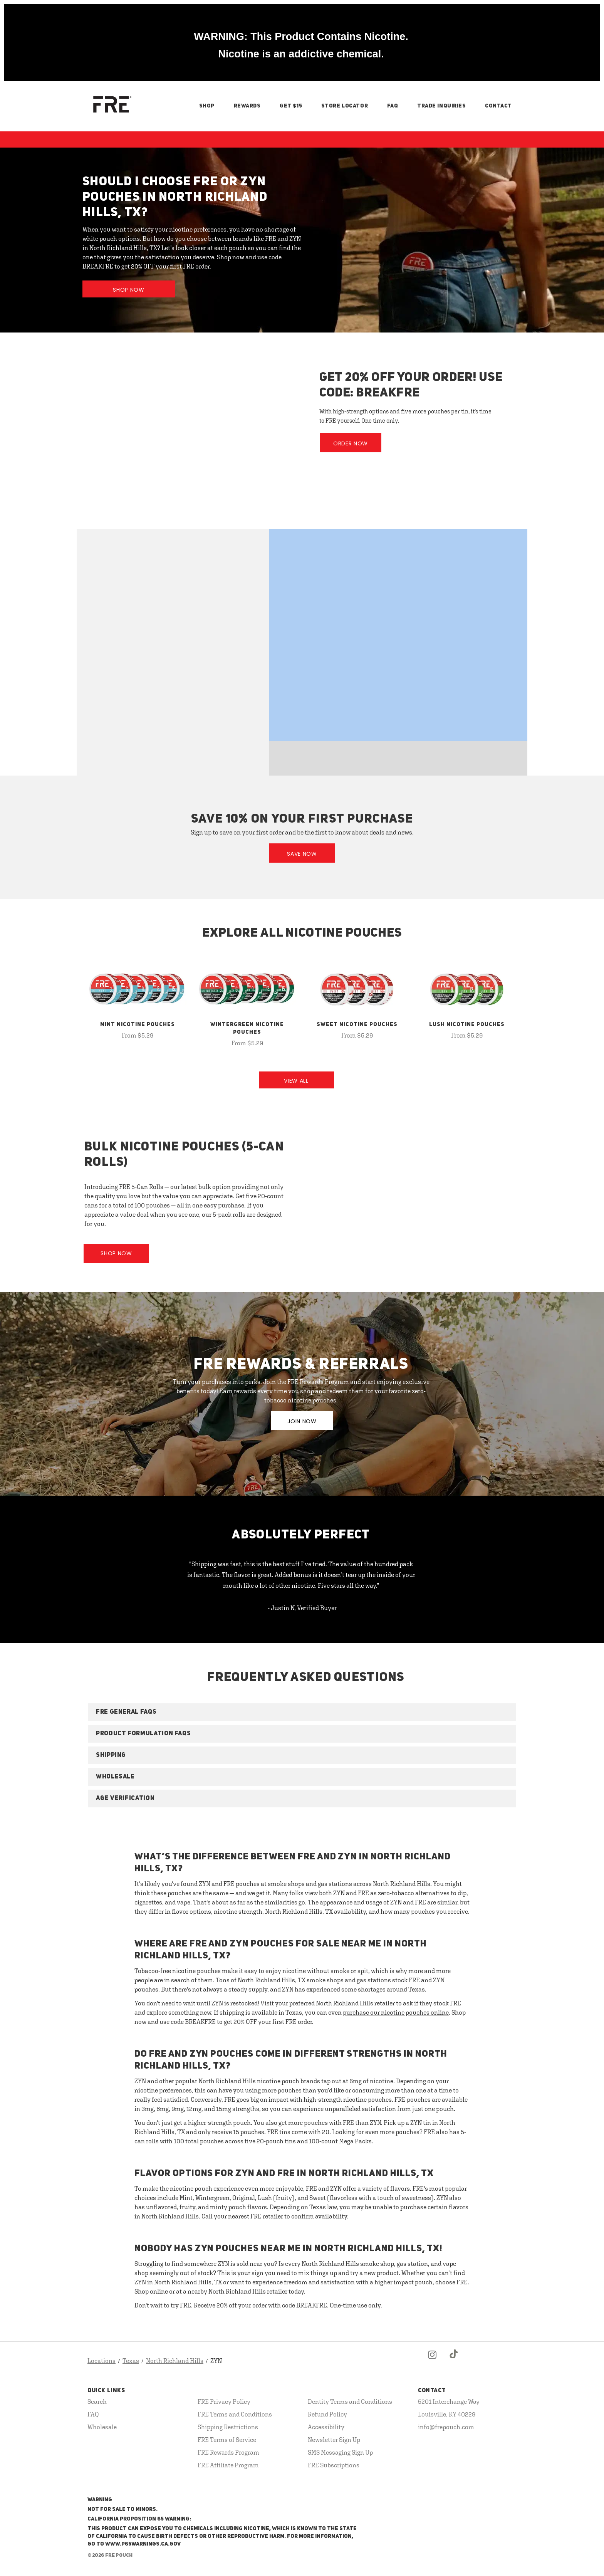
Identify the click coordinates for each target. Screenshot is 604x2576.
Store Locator (344, 106)
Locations (101, 2360)
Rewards (247, 106)
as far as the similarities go (267, 1902)
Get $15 (291, 106)
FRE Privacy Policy (224, 2401)
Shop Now (128, 290)
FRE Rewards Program (228, 2452)
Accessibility (326, 2426)
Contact (498, 106)
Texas (130, 2360)
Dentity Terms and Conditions (350, 2401)
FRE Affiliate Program (228, 2465)
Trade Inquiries (441, 106)
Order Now (350, 443)
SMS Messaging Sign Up (340, 2452)
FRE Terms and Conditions (235, 2414)
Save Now (302, 854)
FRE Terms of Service (227, 2439)
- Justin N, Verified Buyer (302, 1607)
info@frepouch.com (446, 2426)
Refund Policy (327, 2414)
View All (296, 1081)
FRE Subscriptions (333, 2465)
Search (97, 2401)
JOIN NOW (302, 1421)
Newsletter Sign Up (334, 2439)
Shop (207, 106)
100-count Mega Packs (340, 2141)
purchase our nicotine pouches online (396, 2012)
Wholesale (102, 2426)
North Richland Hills (174, 2360)
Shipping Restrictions (228, 2426)
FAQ (392, 106)
